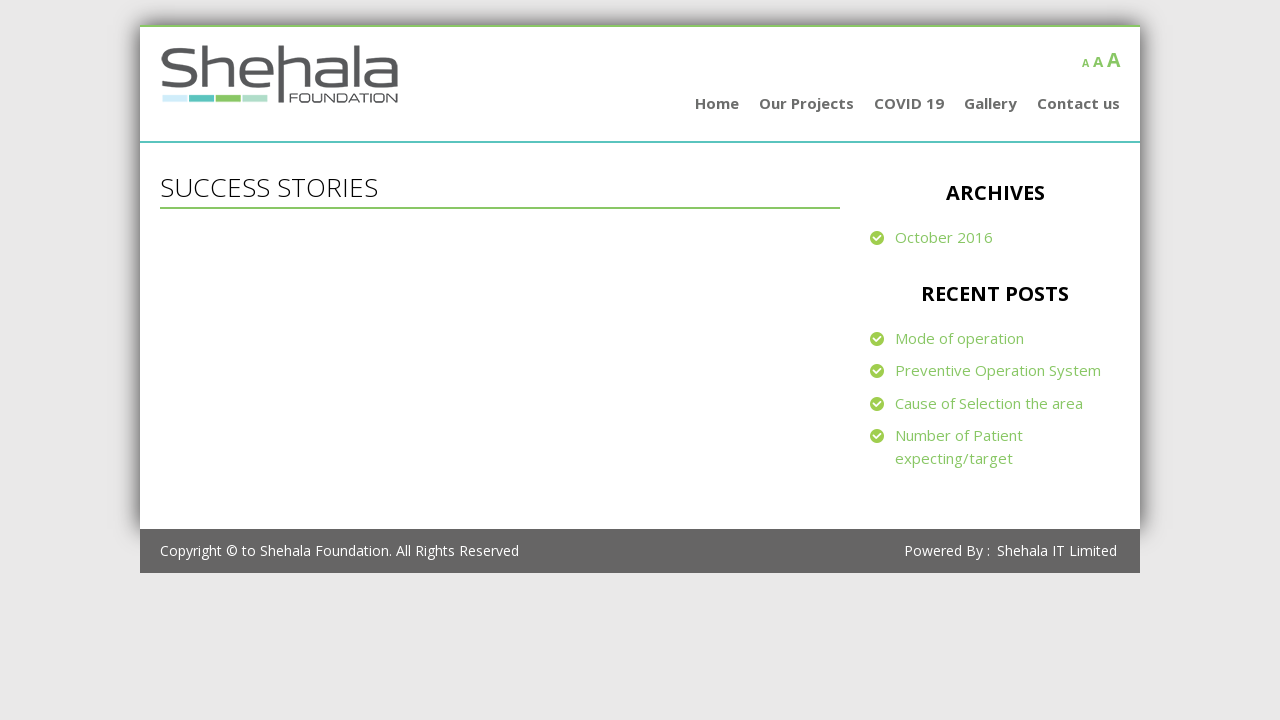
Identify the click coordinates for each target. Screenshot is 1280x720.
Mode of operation (959, 338)
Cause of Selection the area (989, 403)
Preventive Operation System (998, 370)
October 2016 (944, 237)
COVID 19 (909, 103)
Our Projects (806, 103)
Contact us (1078, 103)
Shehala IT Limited (1057, 550)
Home (717, 103)
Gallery (990, 103)
